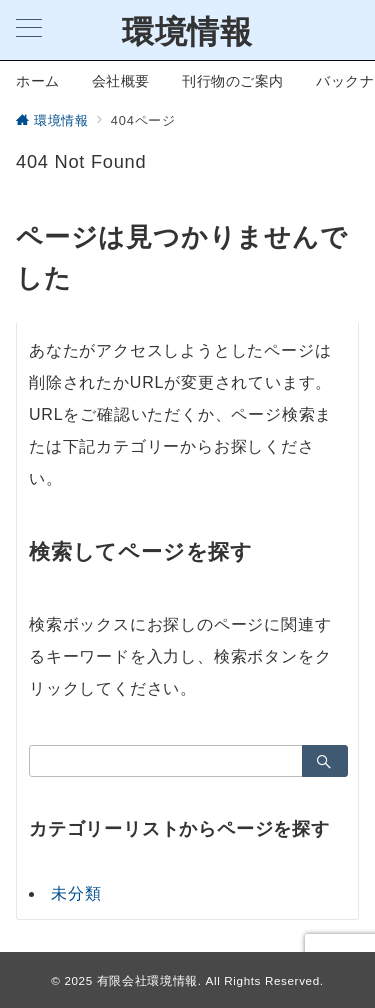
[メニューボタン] (29, 30)
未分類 (76, 893)
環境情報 (187, 32)
